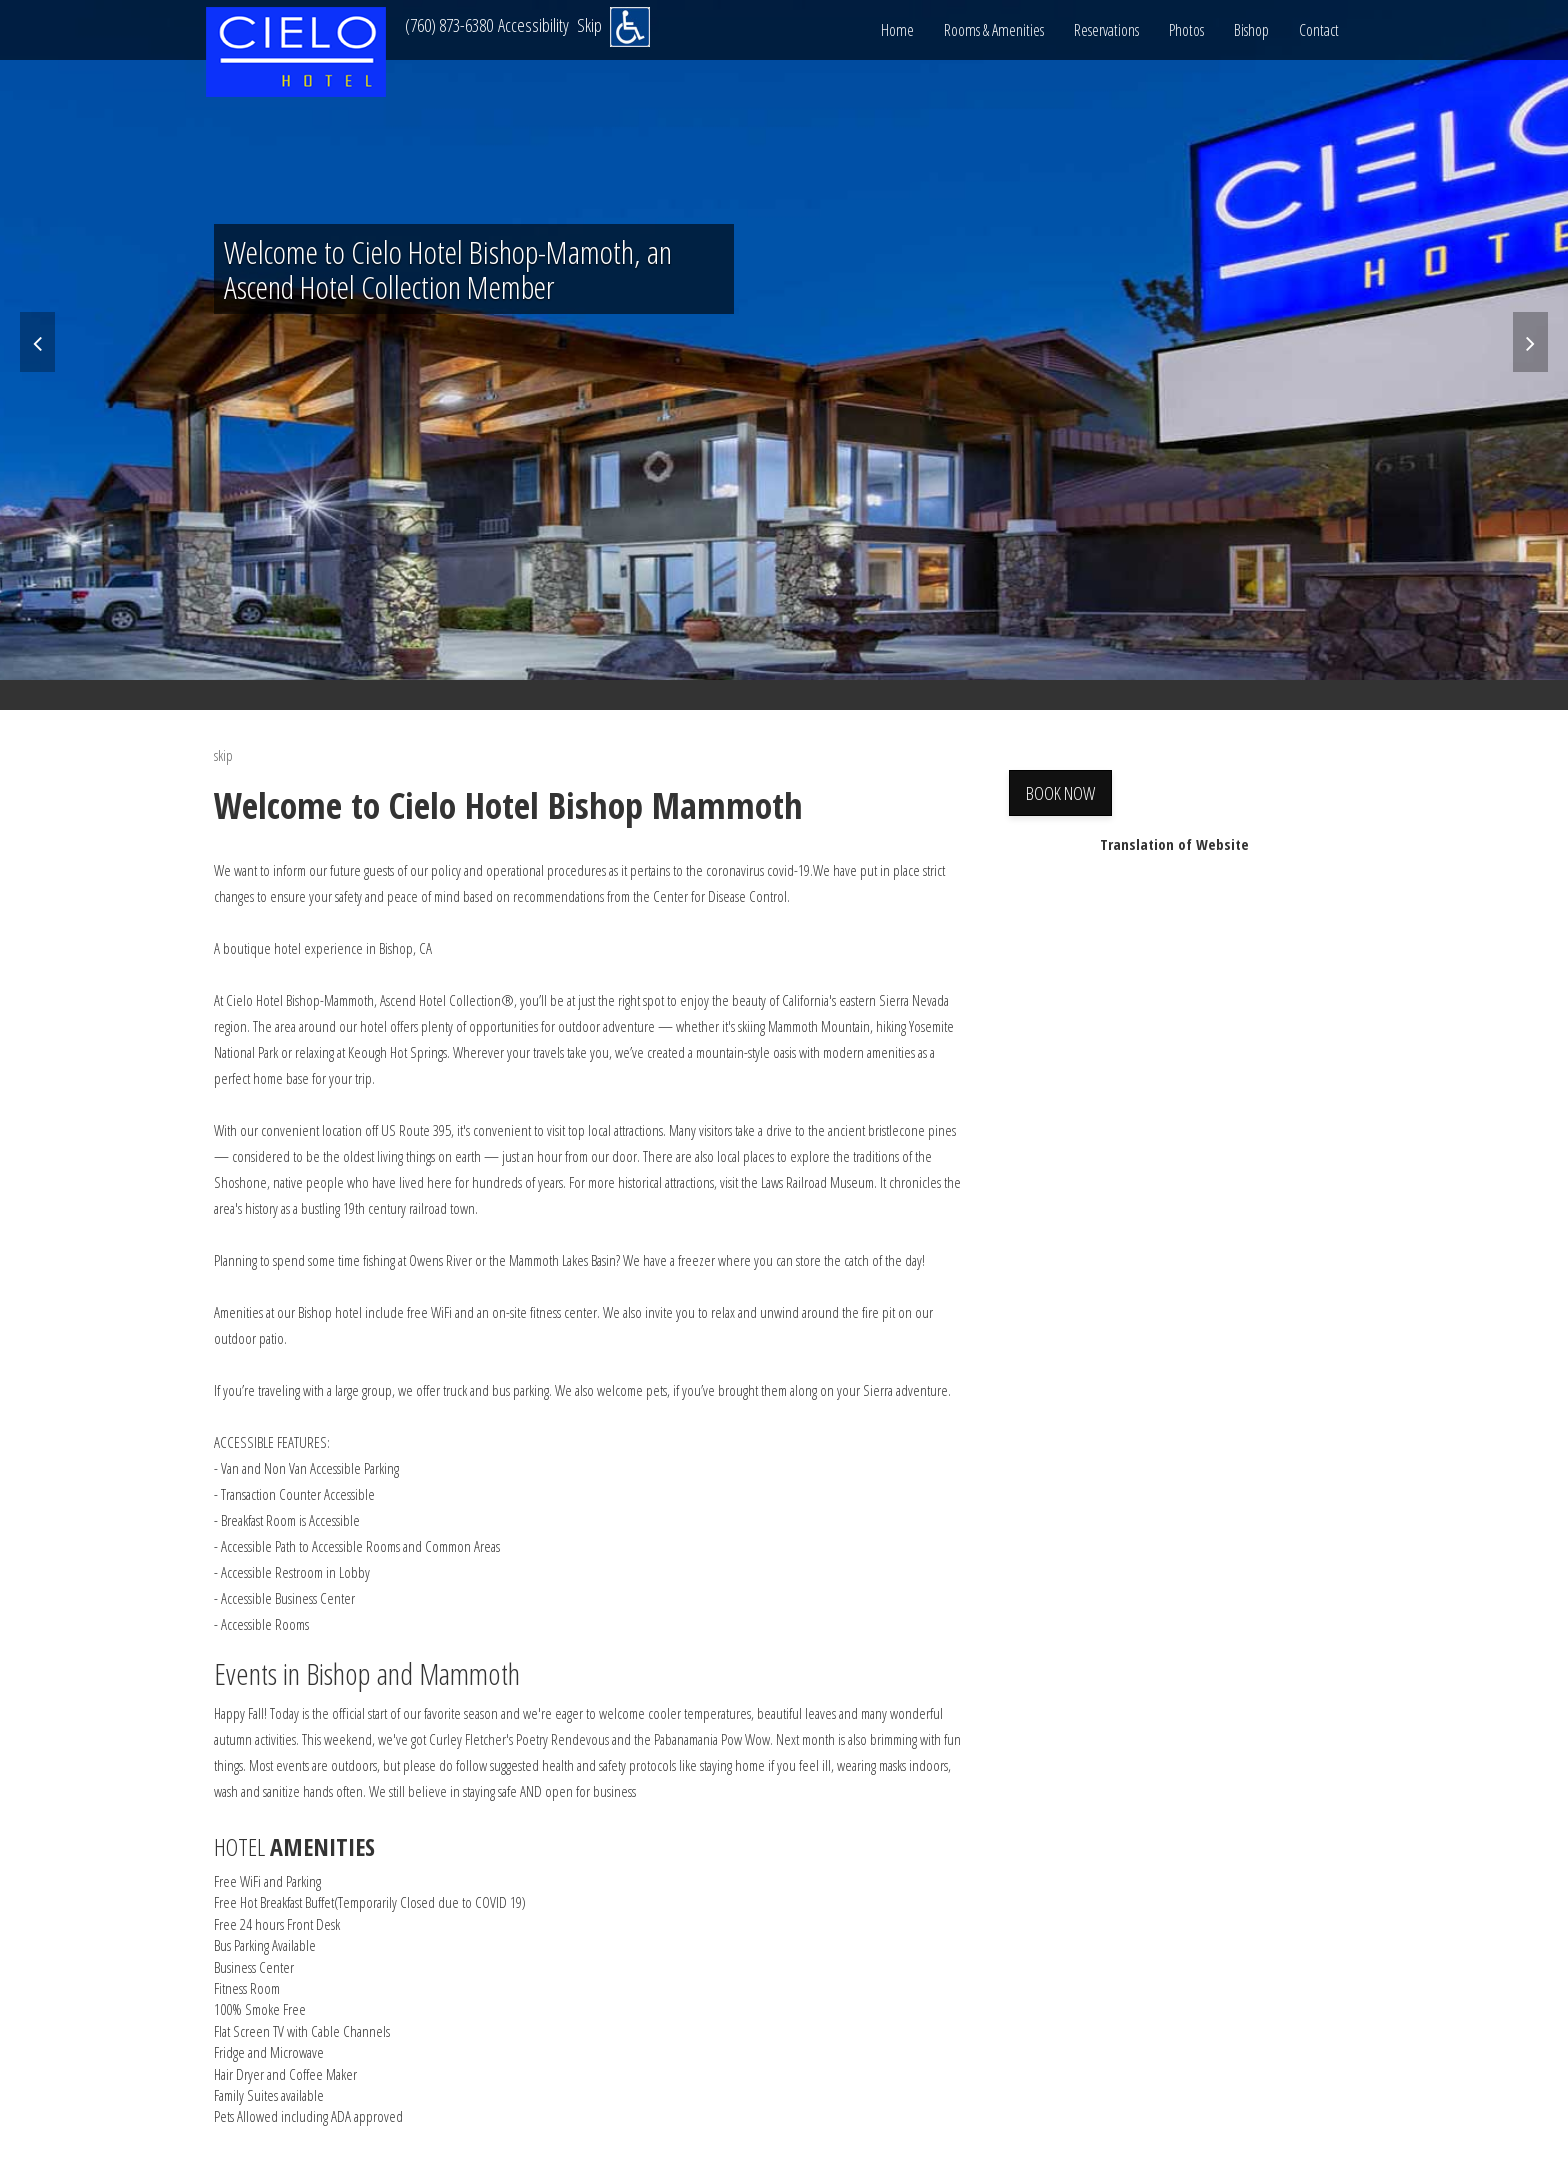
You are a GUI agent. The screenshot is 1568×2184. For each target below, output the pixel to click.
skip (223, 755)
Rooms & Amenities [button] (994, 30)
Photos (1186, 30)
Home (897, 30)
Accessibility (533, 25)
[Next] (1530, 342)
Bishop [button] (1251, 30)
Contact (1319, 30)
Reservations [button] (1106, 30)
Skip (589, 25)
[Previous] (37, 342)
